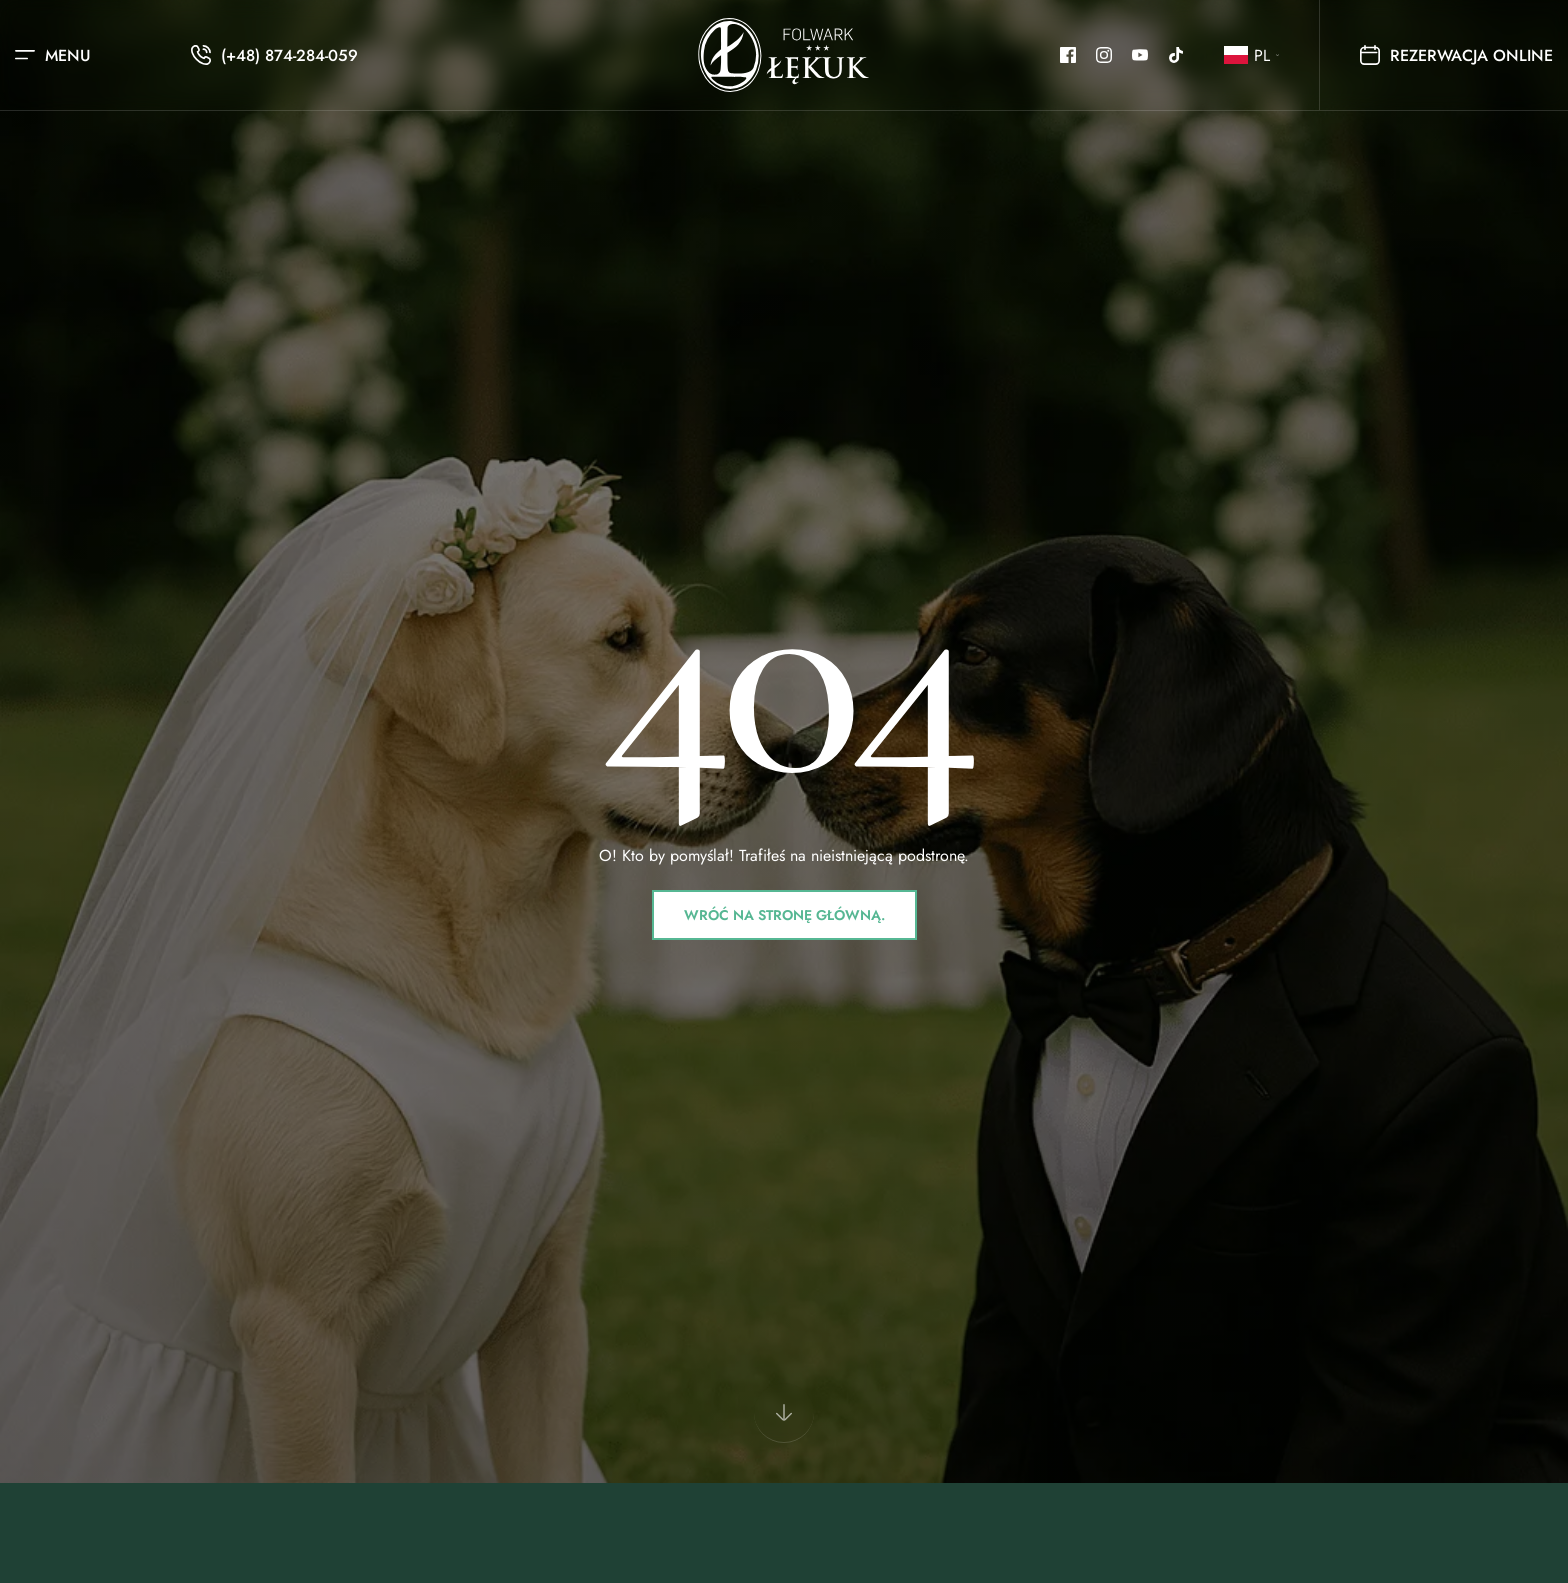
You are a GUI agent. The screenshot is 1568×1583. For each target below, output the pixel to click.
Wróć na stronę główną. (784, 915)
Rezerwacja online (1456, 55)
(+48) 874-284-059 (289, 55)
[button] (1251, 55)
